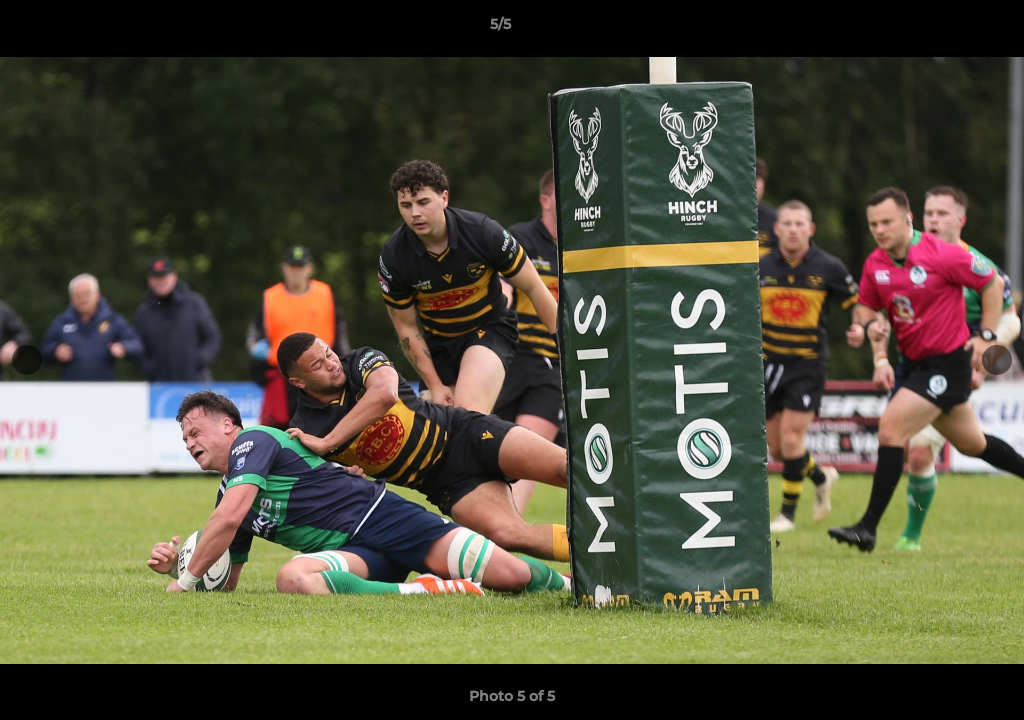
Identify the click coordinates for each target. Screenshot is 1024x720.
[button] (940, 29)
